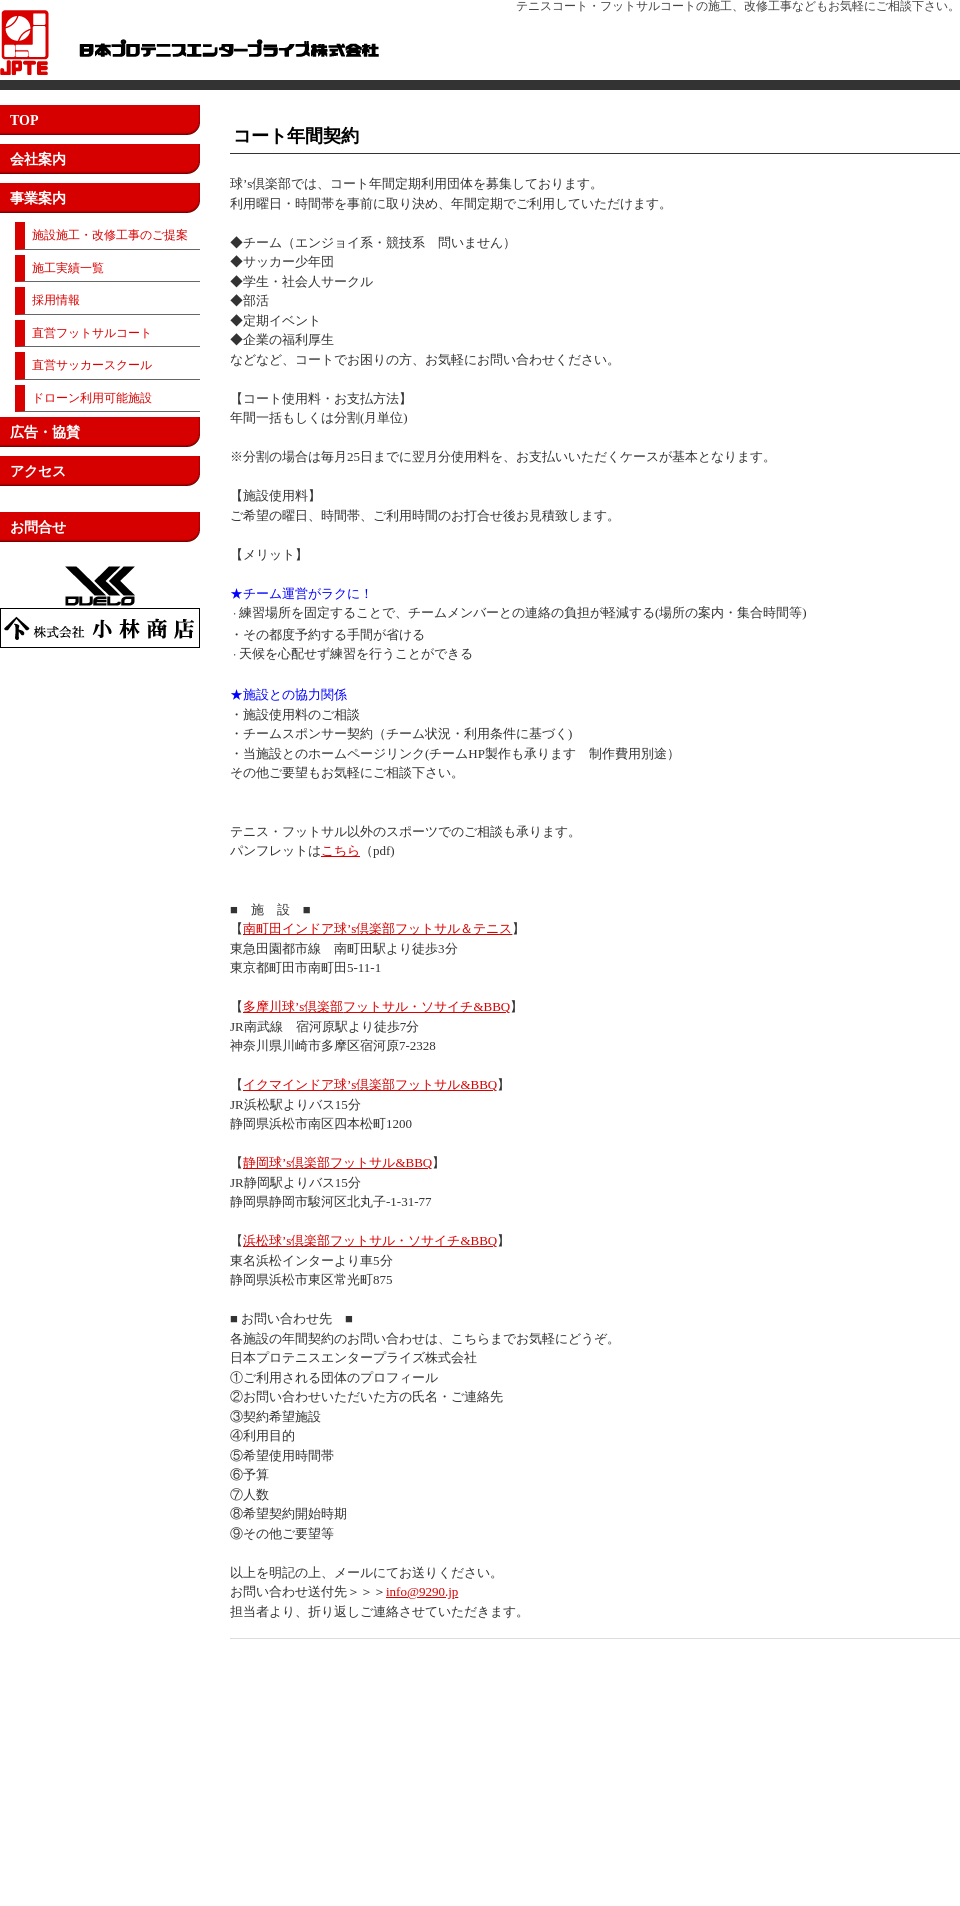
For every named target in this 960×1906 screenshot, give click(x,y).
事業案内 (38, 198)
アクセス (38, 471)
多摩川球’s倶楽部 (293, 1006)
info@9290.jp (422, 1591)
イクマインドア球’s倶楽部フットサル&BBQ (370, 1084)
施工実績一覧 (68, 268)
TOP (24, 120)
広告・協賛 (45, 432)
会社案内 (38, 159)
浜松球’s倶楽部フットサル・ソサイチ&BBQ (370, 1240)
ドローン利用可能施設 (92, 398)
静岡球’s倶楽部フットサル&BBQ (337, 1162)
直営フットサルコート (92, 333)
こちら (340, 850)
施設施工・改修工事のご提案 (110, 235)
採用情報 (56, 300)
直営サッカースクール (92, 365)
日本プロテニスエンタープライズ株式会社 (189, 42)
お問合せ (38, 527)
